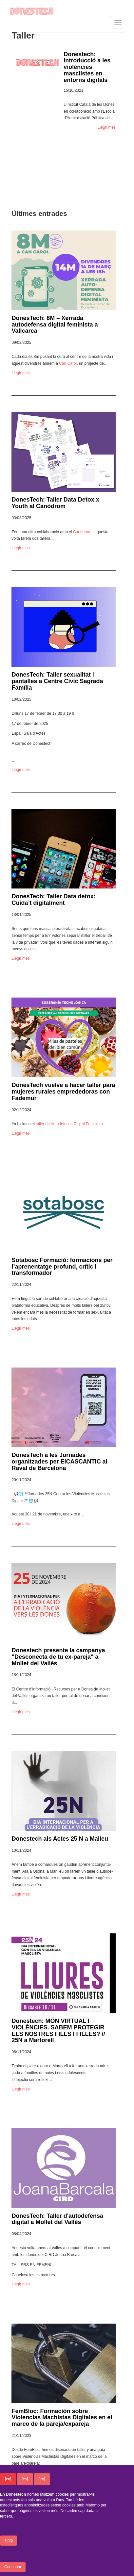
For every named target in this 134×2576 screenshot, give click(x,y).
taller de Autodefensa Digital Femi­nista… (71, 1124)
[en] (42, 2481)
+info (8, 2542)
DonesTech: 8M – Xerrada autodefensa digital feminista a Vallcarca (54, 324)
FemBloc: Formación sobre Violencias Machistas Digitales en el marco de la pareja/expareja (61, 2417)
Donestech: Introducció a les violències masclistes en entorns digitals (87, 67)
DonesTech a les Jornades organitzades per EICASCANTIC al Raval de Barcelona (59, 1461)
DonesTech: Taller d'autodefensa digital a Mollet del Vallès (57, 2219)
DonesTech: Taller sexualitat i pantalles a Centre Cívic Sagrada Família (57, 681)
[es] (25, 2481)
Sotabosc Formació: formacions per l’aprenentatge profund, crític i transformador (61, 1266)
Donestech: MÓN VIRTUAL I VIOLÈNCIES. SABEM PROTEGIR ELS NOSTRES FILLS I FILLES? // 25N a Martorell (58, 2030)
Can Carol (68, 363)
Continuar (12, 2569)
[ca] (8, 2481)
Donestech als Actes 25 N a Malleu (59, 1838)
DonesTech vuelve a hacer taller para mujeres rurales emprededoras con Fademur (63, 1091)
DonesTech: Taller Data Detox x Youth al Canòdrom (55, 502)
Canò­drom (82, 532)
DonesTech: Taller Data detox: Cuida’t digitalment (53, 899)
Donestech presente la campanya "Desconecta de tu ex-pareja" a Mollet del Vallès (58, 1657)
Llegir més (107, 127)
